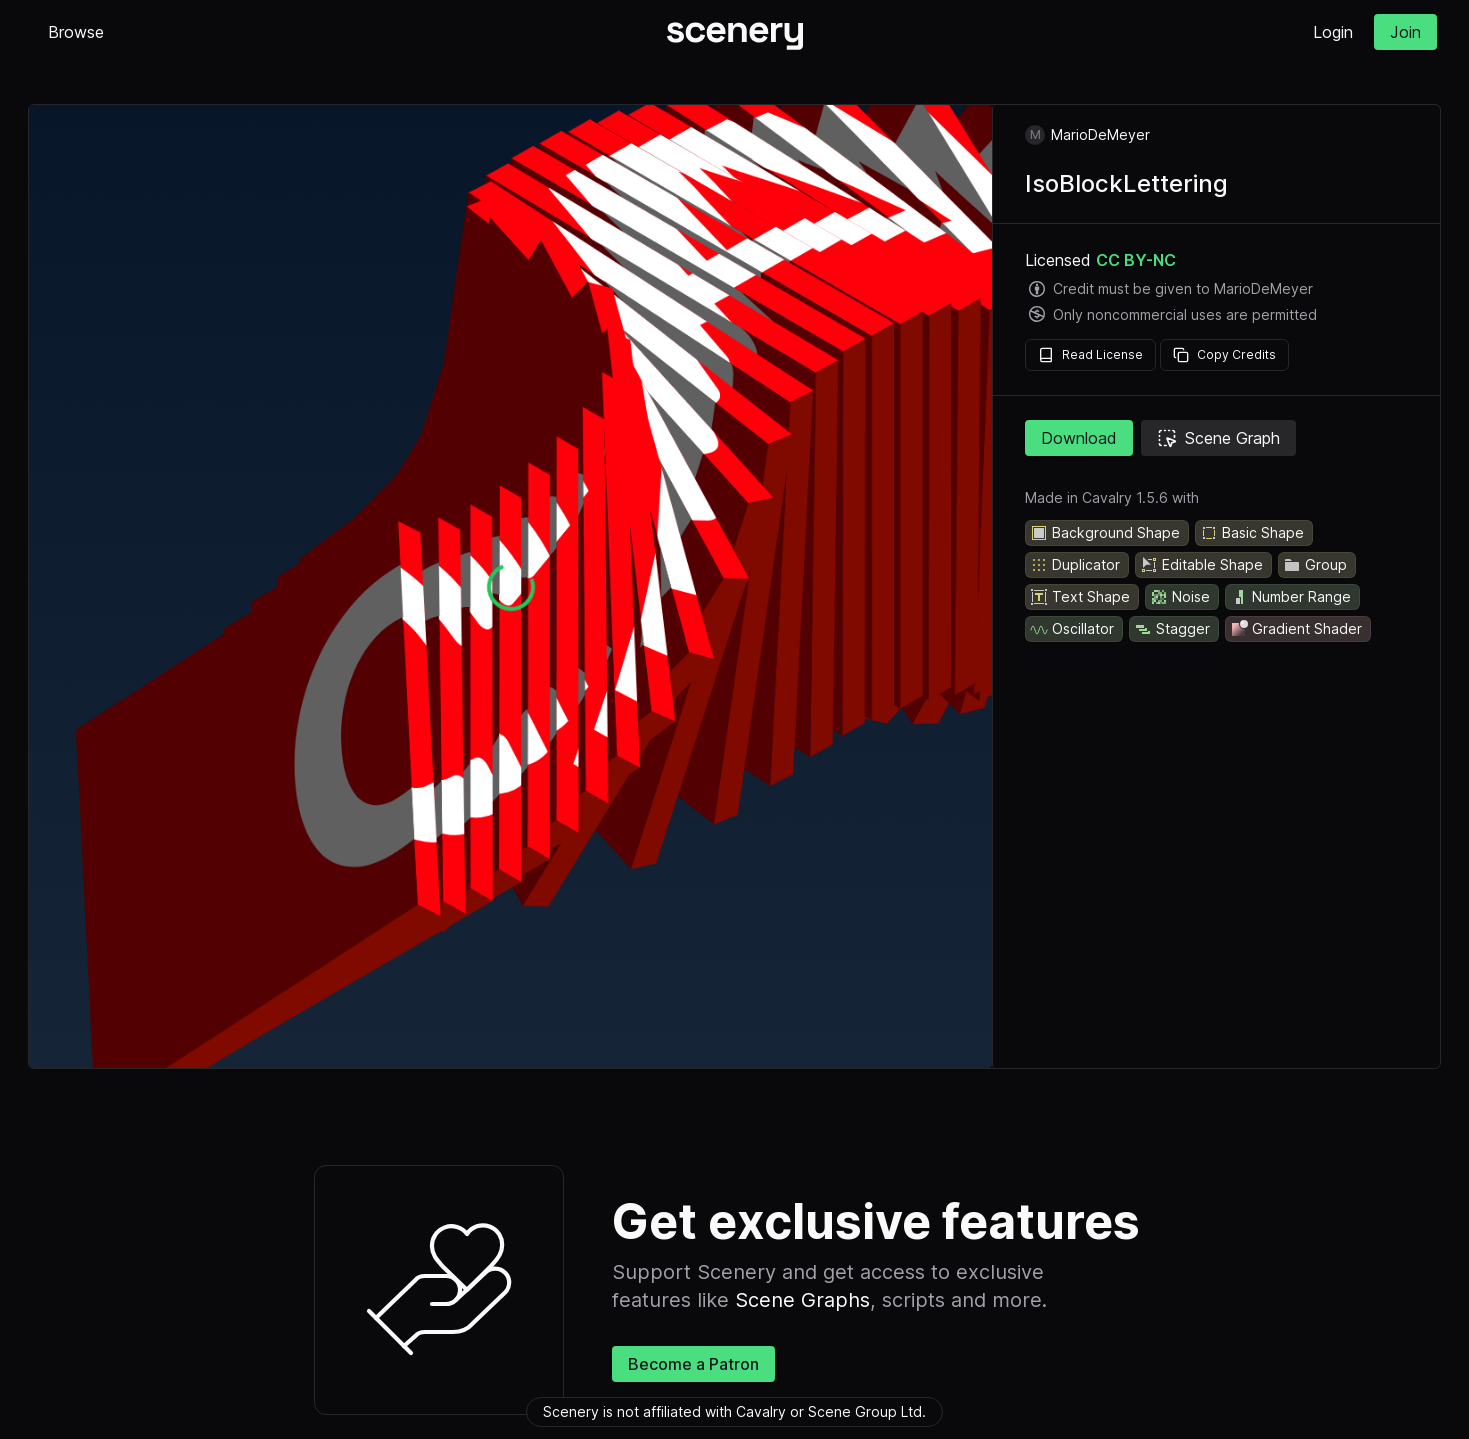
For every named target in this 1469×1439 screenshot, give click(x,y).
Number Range (1290, 597)
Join (1405, 32)
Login (1333, 32)
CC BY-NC (1136, 260)
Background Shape (1105, 533)
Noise (1180, 597)
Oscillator (1072, 629)
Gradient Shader (1296, 629)
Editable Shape (1201, 565)
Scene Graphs (802, 1300)
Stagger (1172, 629)
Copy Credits (1224, 355)
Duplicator (1075, 565)
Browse (76, 32)
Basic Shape (1252, 533)
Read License (1090, 355)
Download (1079, 438)
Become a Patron (693, 1364)
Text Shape (1080, 597)
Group (1315, 565)
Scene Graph (1218, 438)
